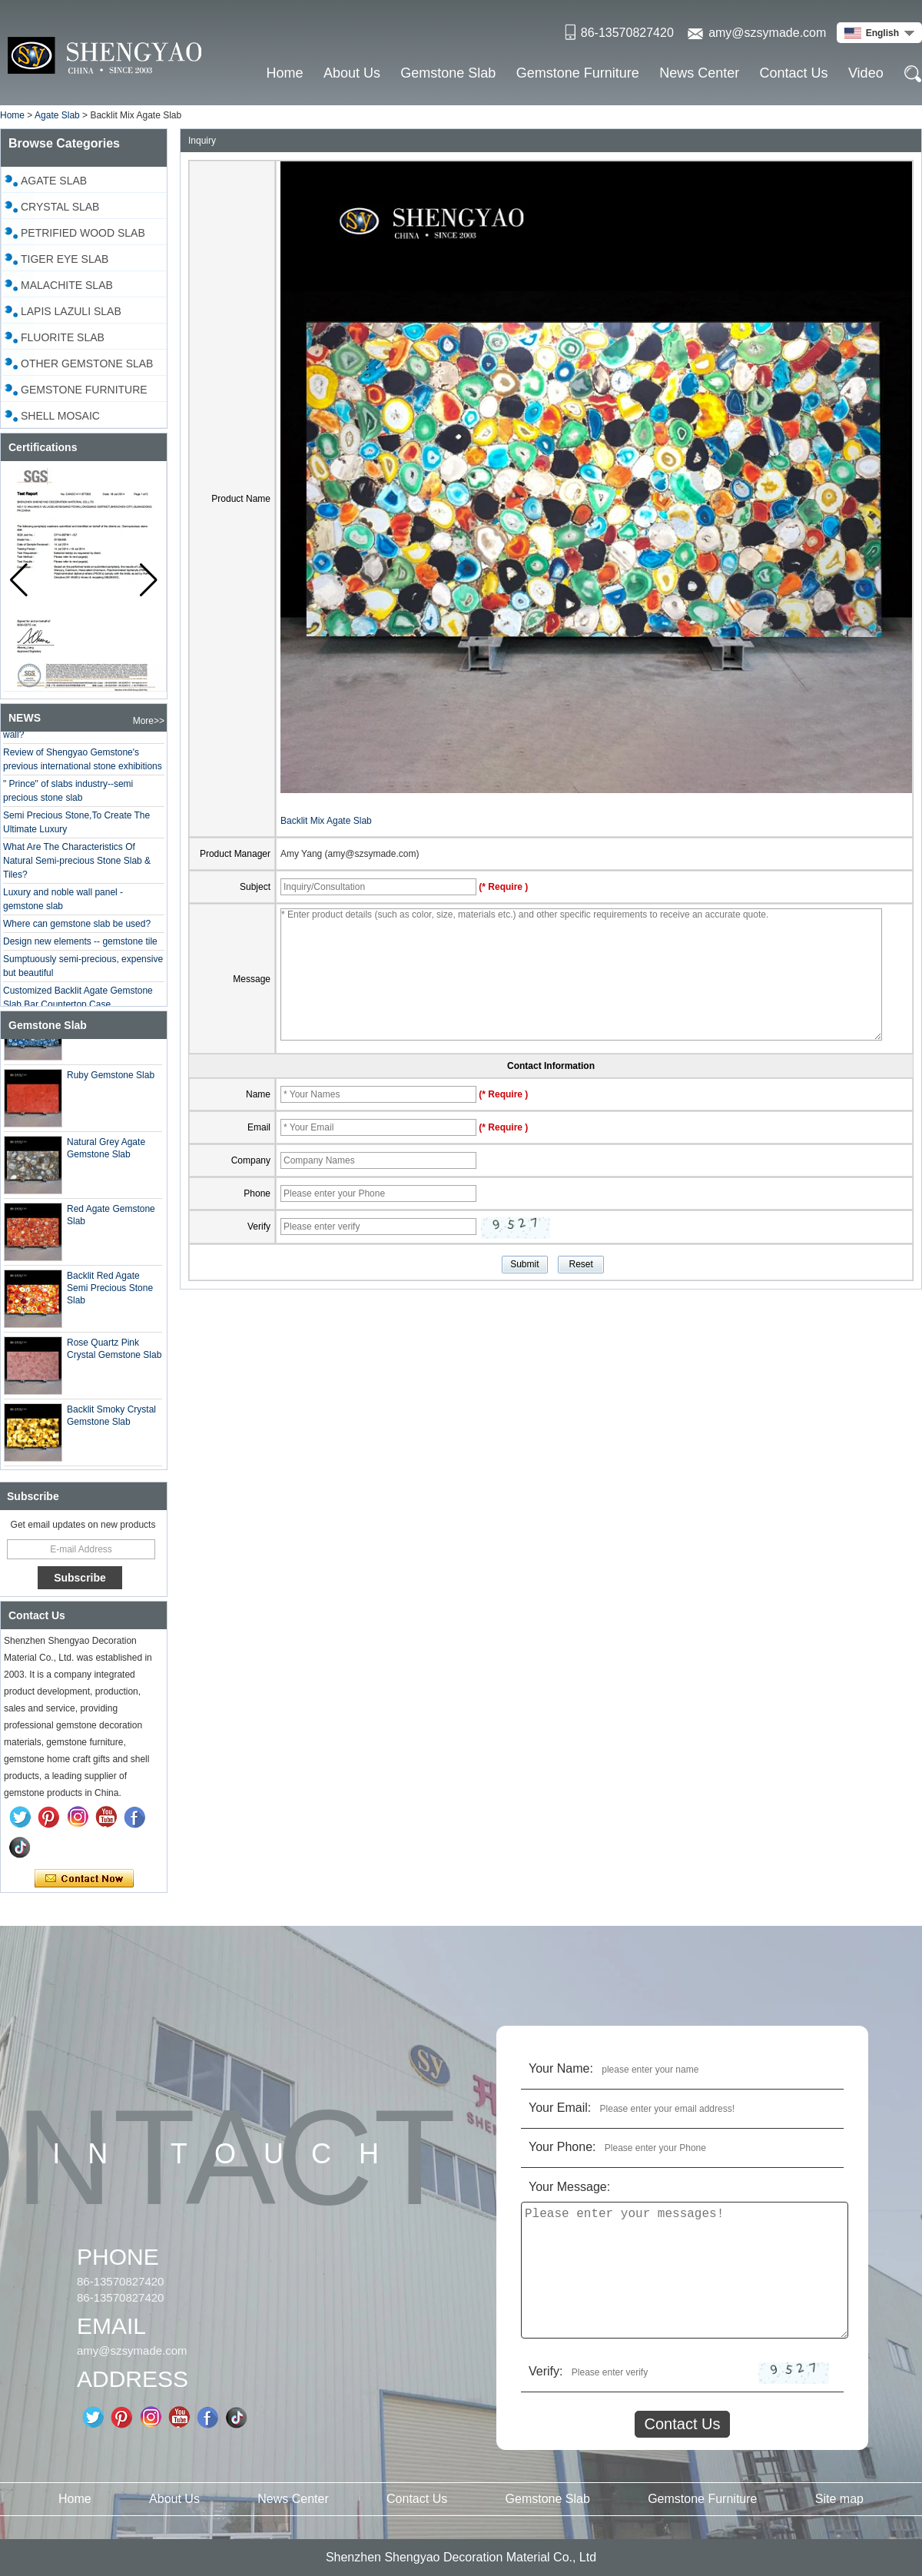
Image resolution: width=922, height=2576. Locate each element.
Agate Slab (57, 115)
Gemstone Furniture (577, 73)
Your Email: (560, 2107)
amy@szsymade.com (767, 32)
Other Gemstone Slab (87, 363)
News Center (699, 73)
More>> (148, 720)
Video (866, 73)
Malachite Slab (67, 285)
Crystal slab (60, 207)
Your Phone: (562, 2146)
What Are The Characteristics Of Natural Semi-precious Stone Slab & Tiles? (77, 865)
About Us (351, 73)
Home (285, 73)
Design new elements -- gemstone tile (80, 946)
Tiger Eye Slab (64, 259)
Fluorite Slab (62, 337)
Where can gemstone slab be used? (77, 928)
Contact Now (84, 1879)
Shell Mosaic (60, 416)
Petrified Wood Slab (83, 233)
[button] (148, 580)
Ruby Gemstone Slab (110, 1079)
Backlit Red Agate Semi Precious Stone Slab (110, 1292)
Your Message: (569, 2186)
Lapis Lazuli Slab (71, 311)
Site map (839, 2498)
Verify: (545, 2371)
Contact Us (794, 73)
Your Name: (561, 2068)
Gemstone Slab (448, 73)
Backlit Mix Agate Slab (326, 820)
